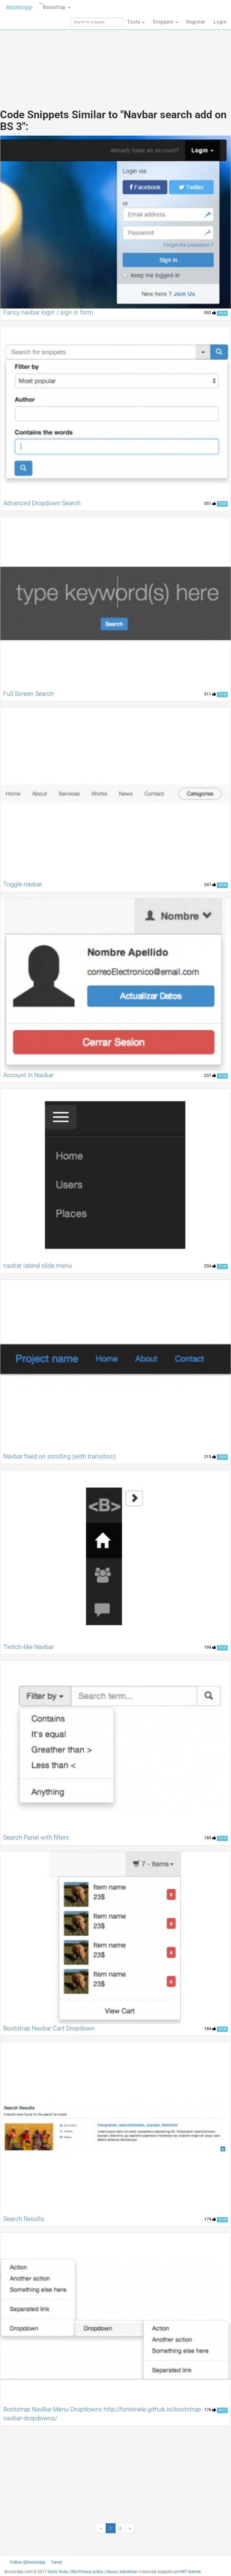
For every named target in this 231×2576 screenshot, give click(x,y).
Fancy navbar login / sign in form (48, 312)
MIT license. (191, 2571)
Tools (136, 22)
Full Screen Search (28, 693)
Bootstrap (54, 5)
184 (210, 2028)
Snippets (165, 22)
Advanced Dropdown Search (42, 503)
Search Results (23, 2218)
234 (210, 1266)
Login (220, 22)
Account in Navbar (28, 1075)
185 (210, 1837)
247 (210, 884)
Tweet (56, 2562)
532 (210, 312)
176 (210, 2409)
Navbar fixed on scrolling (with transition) (59, 1456)
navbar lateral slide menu (37, 1265)
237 (210, 1075)
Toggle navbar (22, 884)
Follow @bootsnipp (27, 2562)
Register (195, 22)
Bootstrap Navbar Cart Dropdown (49, 2028)
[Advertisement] (116, 56)
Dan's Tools (58, 2571)
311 (210, 694)
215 (210, 1456)
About (111, 2571)
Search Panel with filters (36, 1837)
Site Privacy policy (87, 2571)
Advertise (128, 2571)
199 (210, 1647)
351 (210, 503)
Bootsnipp (19, 7)
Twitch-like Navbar (28, 1646)
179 (210, 2219)
